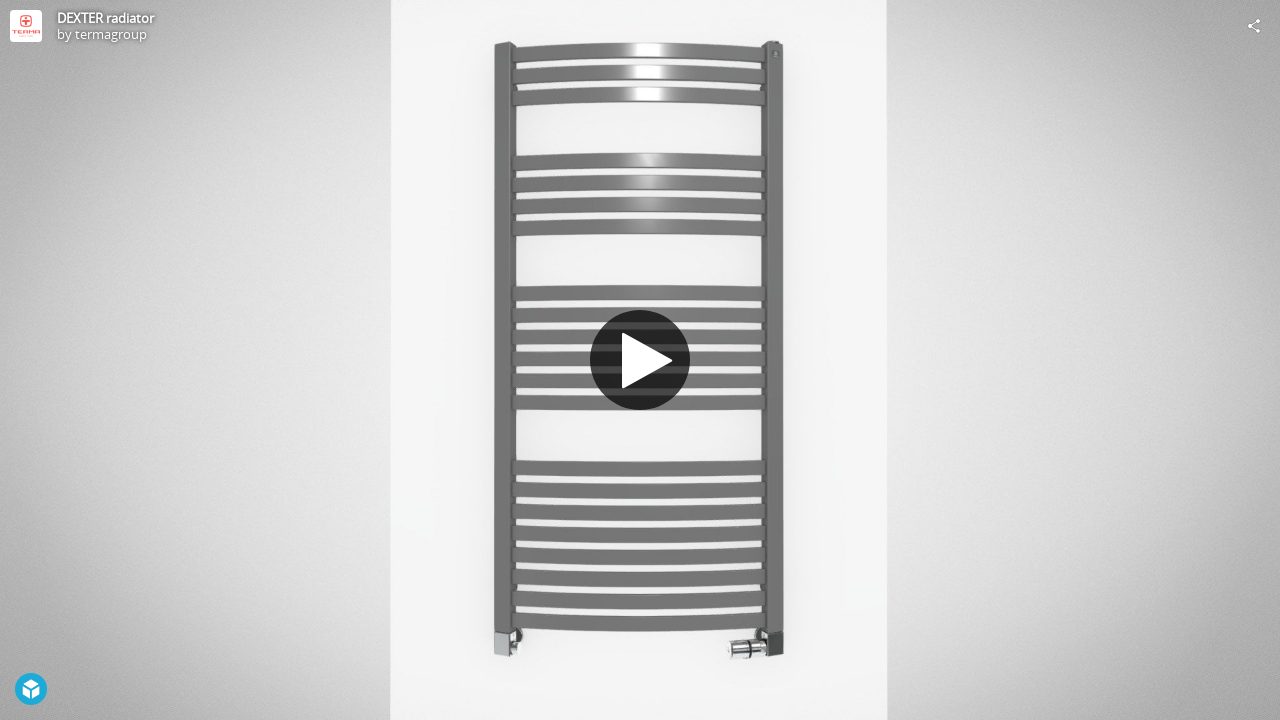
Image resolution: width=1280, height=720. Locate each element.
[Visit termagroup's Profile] (26, 26)
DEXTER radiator (105, 18)
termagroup (111, 34)
